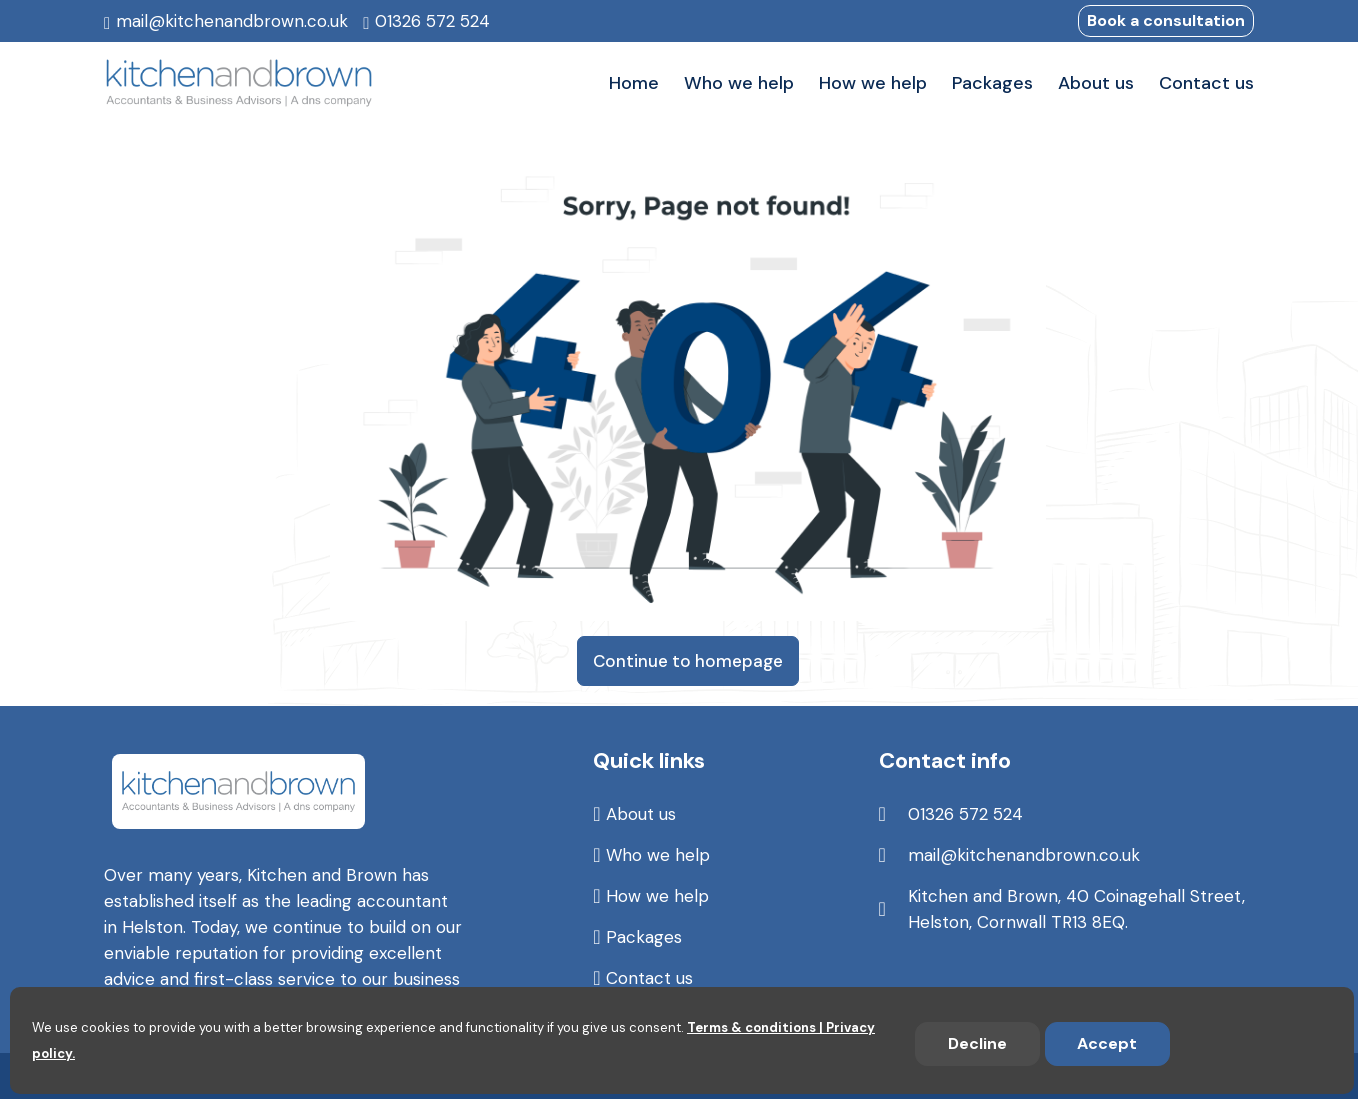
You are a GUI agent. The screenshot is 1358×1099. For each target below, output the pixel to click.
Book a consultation (1166, 20)
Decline (977, 1043)
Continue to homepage (688, 661)
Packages (644, 937)
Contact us (649, 978)
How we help (657, 896)
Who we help (658, 855)
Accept (1107, 1043)
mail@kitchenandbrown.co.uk (232, 21)
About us (641, 814)
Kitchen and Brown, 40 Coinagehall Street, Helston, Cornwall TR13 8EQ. (1076, 909)
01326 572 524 (432, 21)
